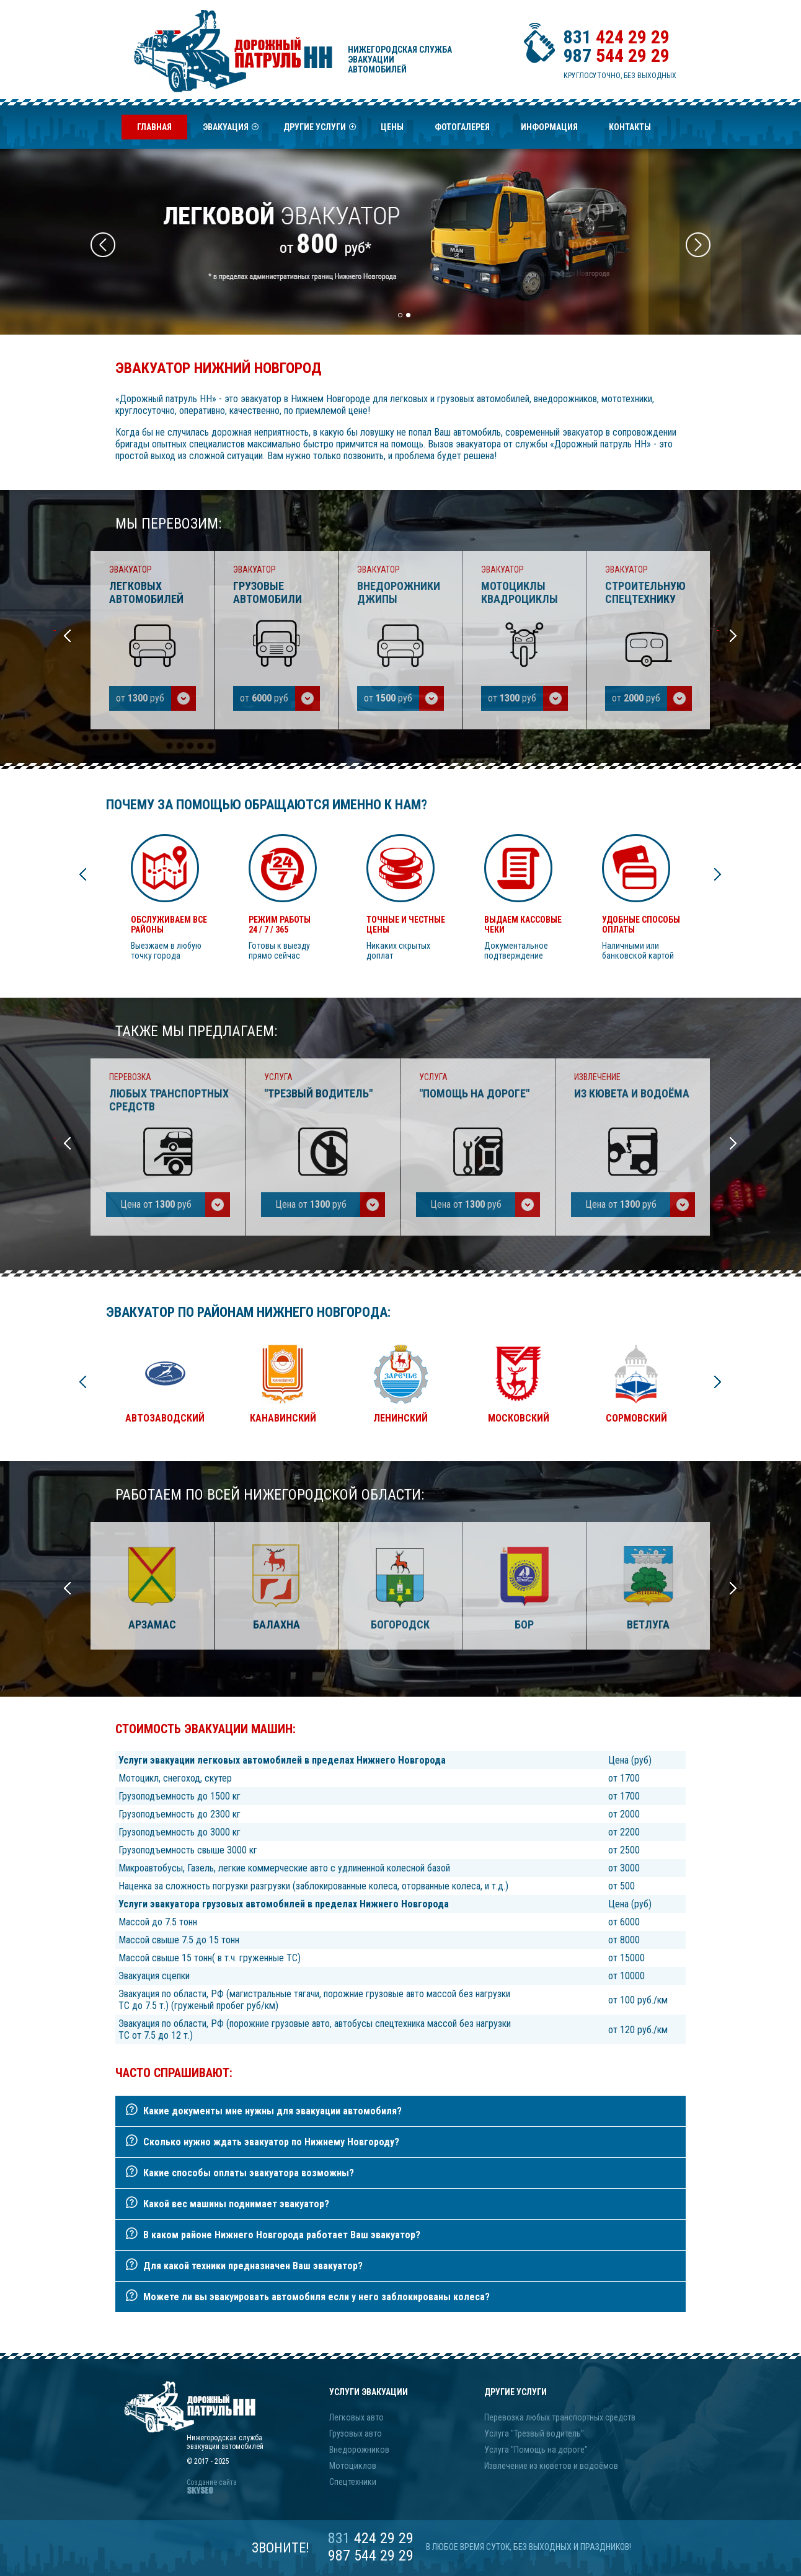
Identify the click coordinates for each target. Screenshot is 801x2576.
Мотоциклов (352, 2466)
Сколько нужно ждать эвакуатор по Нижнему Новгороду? (271, 2142)
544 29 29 (617, 55)
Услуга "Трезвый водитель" (534, 2433)
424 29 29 (617, 37)
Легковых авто (356, 2417)
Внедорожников (359, 2450)
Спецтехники (352, 2482)
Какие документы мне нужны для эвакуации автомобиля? (272, 2111)
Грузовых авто (355, 2433)
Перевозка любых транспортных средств (559, 2417)
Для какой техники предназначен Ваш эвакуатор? (253, 2266)
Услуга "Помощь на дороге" (536, 2450)
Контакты (630, 127)
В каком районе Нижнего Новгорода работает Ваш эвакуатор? (281, 2235)
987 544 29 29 (371, 2555)
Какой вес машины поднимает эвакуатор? (236, 2204)
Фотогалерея (462, 127)
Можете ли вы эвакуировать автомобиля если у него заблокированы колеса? (316, 2297)
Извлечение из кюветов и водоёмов (551, 2466)
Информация (549, 127)
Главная (154, 127)
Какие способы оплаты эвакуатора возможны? (248, 2173)
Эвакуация (231, 130)
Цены (392, 127)
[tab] (400, 2111)
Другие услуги (319, 130)
